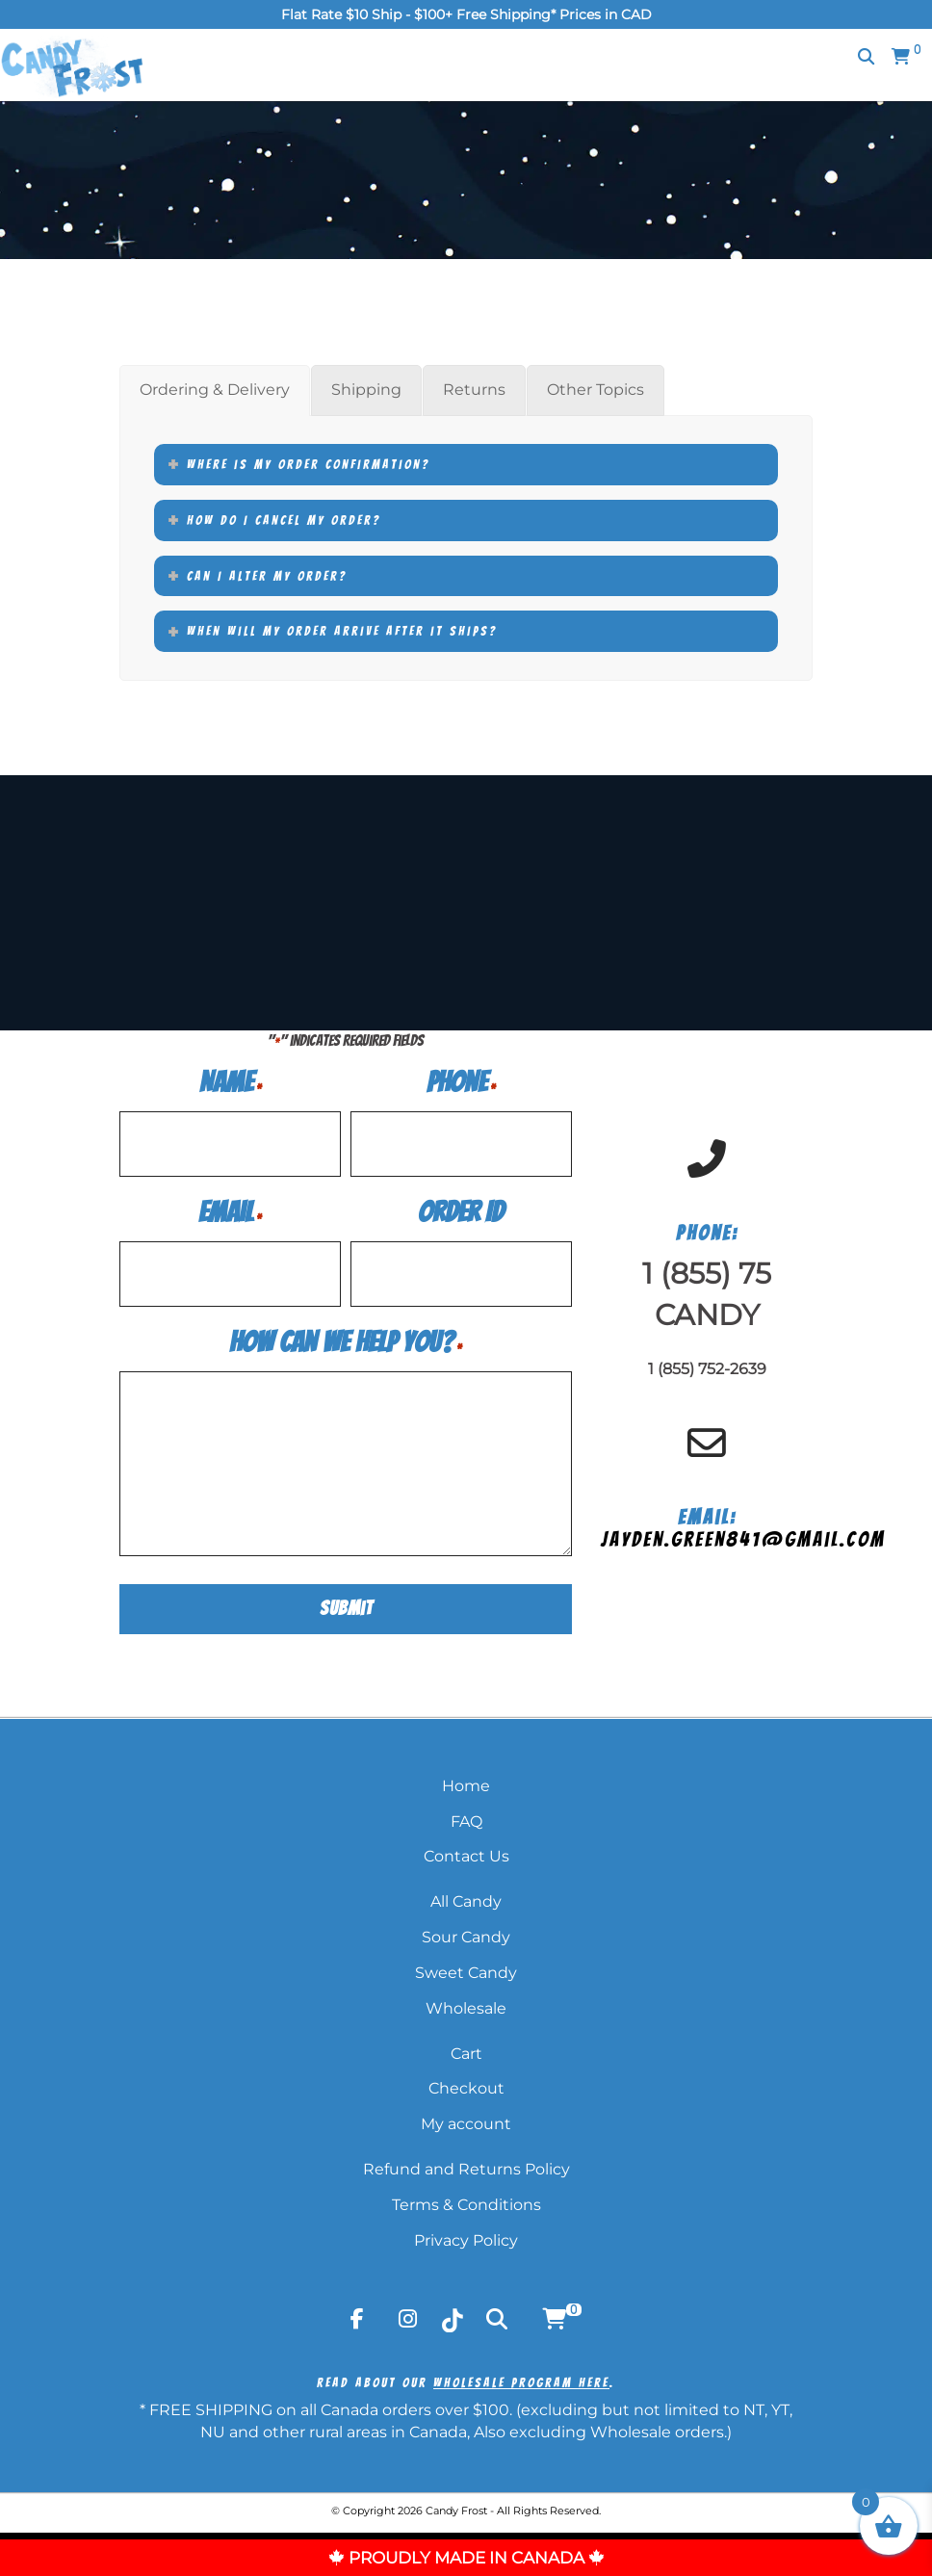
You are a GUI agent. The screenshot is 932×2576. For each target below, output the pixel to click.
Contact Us (466, 1851)
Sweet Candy (466, 1968)
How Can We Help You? (345, 1342)
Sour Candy (466, 1932)
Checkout (466, 2083)
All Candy (466, 1896)
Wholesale (466, 2003)
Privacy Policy (466, 2235)
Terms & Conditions (466, 2200)
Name (230, 1082)
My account (466, 2119)
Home (466, 1781)
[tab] (214, 390)
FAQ (466, 1816)
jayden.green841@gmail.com (743, 1536)
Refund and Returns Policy (466, 2164)
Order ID (461, 1212)
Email (230, 1212)
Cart (466, 2049)
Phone (461, 1082)
